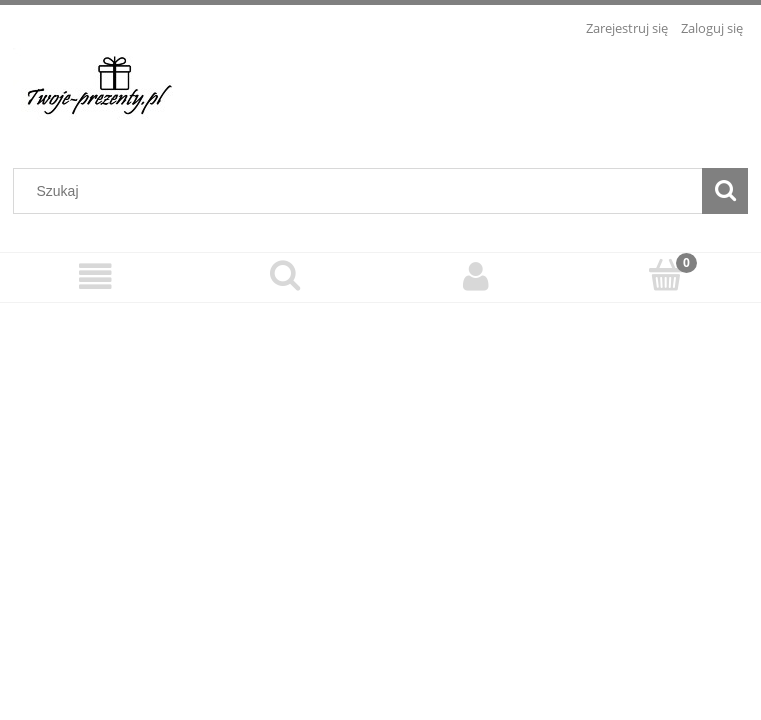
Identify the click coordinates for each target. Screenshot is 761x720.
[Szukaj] (725, 191)
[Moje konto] (476, 276)
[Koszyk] (666, 275)
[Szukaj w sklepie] (362, 191)
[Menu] (95, 276)
